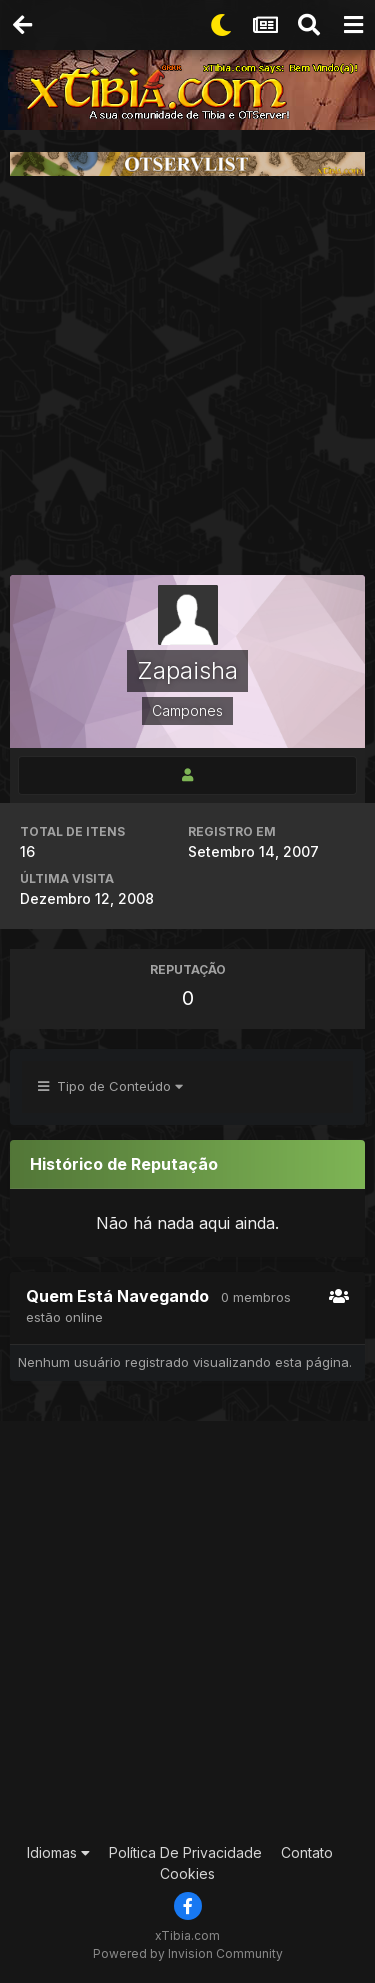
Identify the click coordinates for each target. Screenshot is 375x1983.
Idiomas (58, 1852)
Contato (307, 1852)
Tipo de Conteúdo (110, 1086)
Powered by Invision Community (188, 1953)
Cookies (187, 1873)
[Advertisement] (187, 375)
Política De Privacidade (185, 1852)
